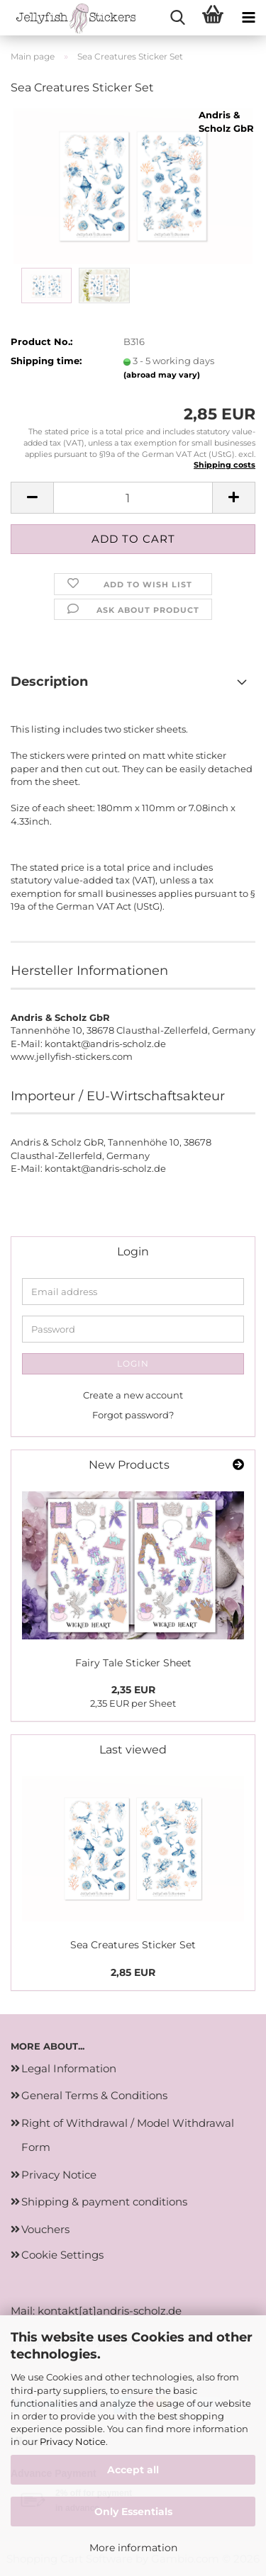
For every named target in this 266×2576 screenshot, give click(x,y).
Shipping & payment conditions (104, 2201)
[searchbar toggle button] (177, 17)
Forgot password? (133, 1414)
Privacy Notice (73, 2441)
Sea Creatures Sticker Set (133, 1944)
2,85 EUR (133, 1972)
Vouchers (45, 2229)
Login (133, 1363)
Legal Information (68, 2068)
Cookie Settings (62, 2254)
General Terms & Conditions (94, 2095)
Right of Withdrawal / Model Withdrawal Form (127, 2135)
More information (133, 2547)
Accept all (133, 2469)
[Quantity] (133, 498)
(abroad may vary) (161, 375)
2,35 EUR (133, 1689)
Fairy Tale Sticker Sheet (133, 1662)
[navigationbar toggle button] (248, 17)
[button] (32, 498)
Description (49, 681)
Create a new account (133, 1395)
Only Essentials (133, 2511)
